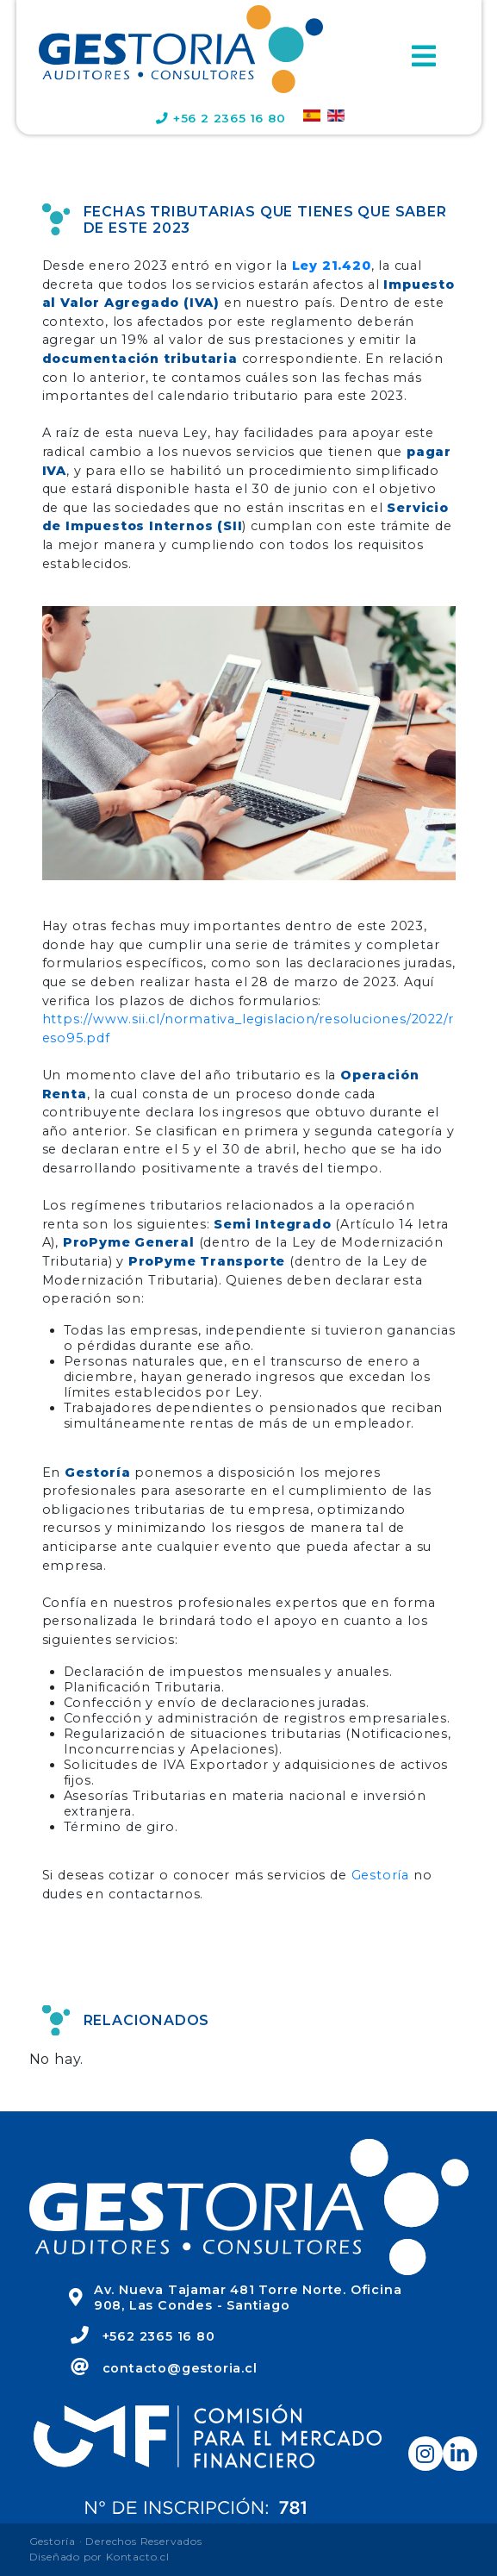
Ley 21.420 (331, 265)
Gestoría (380, 1875)
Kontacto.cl (138, 2556)
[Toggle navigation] (424, 56)
